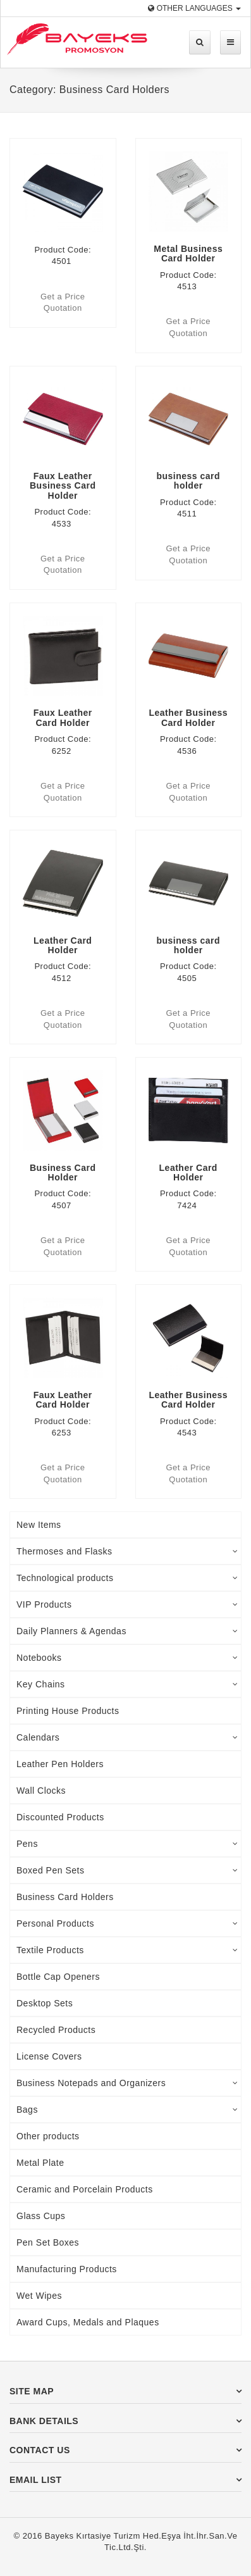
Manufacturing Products (66, 2269)
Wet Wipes (39, 2296)
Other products (48, 2136)
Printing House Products (67, 1711)
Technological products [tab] (127, 1578)
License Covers (49, 2056)
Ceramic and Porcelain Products (84, 2189)
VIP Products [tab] (127, 1604)
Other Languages (194, 8)
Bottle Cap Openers (58, 1977)
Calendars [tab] (127, 1737)
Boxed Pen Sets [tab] (127, 1870)
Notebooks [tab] (127, 1658)
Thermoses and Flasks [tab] (127, 1551)
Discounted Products (60, 1817)
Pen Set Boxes (47, 2242)
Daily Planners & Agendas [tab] (127, 1631)
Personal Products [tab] (127, 1923)
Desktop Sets (44, 2003)
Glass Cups (40, 2216)
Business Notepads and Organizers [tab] (127, 2083)
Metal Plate (40, 2163)
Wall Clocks (41, 1790)
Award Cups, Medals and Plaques (87, 2322)
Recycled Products (55, 2030)
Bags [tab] (127, 2109)
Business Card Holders (65, 1897)
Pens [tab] (127, 1844)
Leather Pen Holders (60, 1764)
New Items (38, 1525)
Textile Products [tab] (127, 1950)
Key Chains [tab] (127, 1684)
